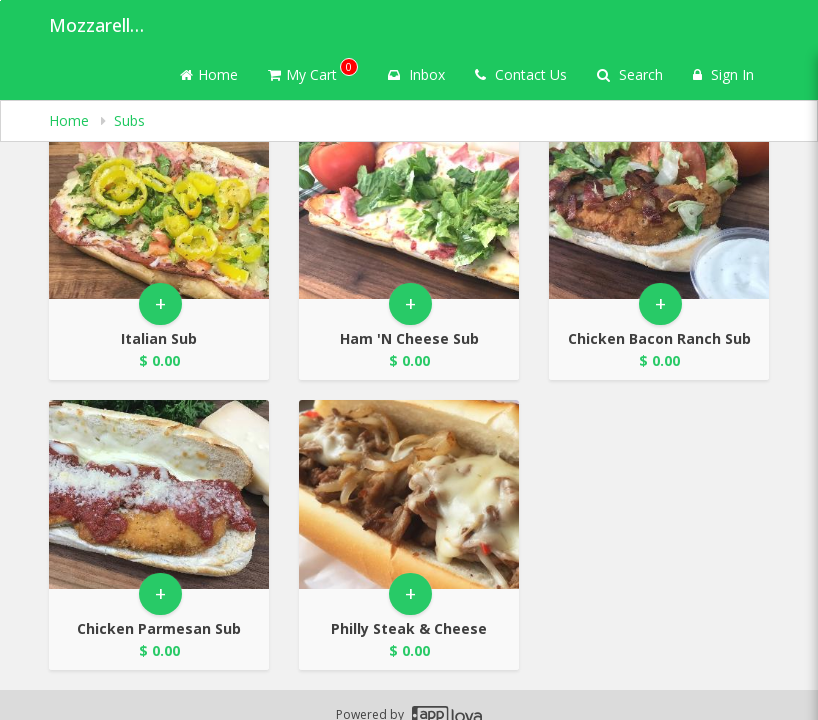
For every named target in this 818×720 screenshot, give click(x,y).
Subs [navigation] (129, 120)
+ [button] (160, 303)
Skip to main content (0, 0)
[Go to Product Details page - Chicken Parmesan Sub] (159, 494)
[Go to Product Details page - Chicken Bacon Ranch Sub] (659, 204)
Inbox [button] (416, 74)
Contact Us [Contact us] (521, 74)
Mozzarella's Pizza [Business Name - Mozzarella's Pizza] (99, 25)
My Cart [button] (313, 71)
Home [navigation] (71, 120)
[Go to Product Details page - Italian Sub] (159, 204)
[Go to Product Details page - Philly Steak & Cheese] (409, 494)
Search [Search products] (630, 74)
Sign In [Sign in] (723, 74)
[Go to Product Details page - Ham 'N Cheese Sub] (409, 204)
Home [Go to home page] (209, 74)
